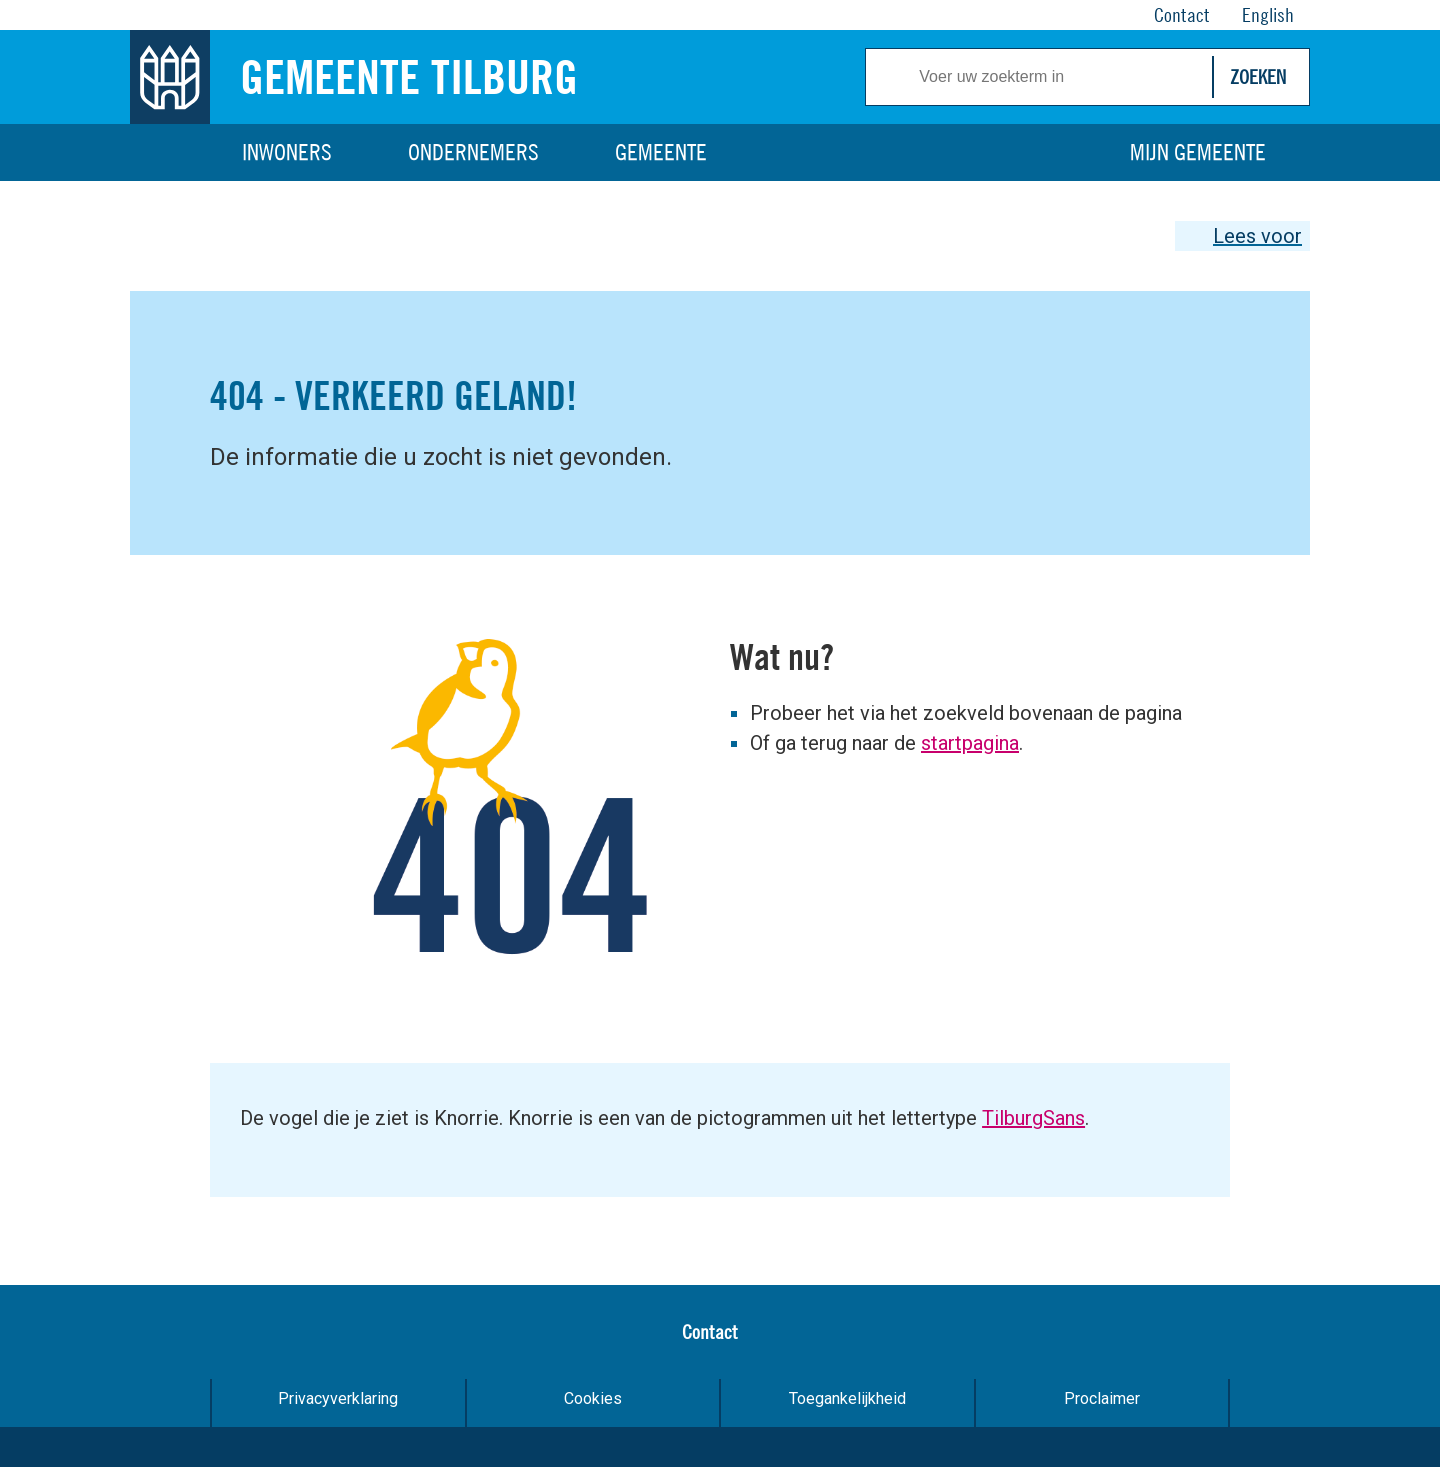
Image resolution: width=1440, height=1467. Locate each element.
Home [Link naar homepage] (170, 152)
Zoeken (1258, 76)
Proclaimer (1102, 1398)
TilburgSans (1033, 1118)
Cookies (593, 1398)
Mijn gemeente (1198, 152)
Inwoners (287, 152)
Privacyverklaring (338, 1398)
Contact (710, 1331)
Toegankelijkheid (847, 1398)
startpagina (970, 743)
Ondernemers (473, 152)
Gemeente (661, 152)
